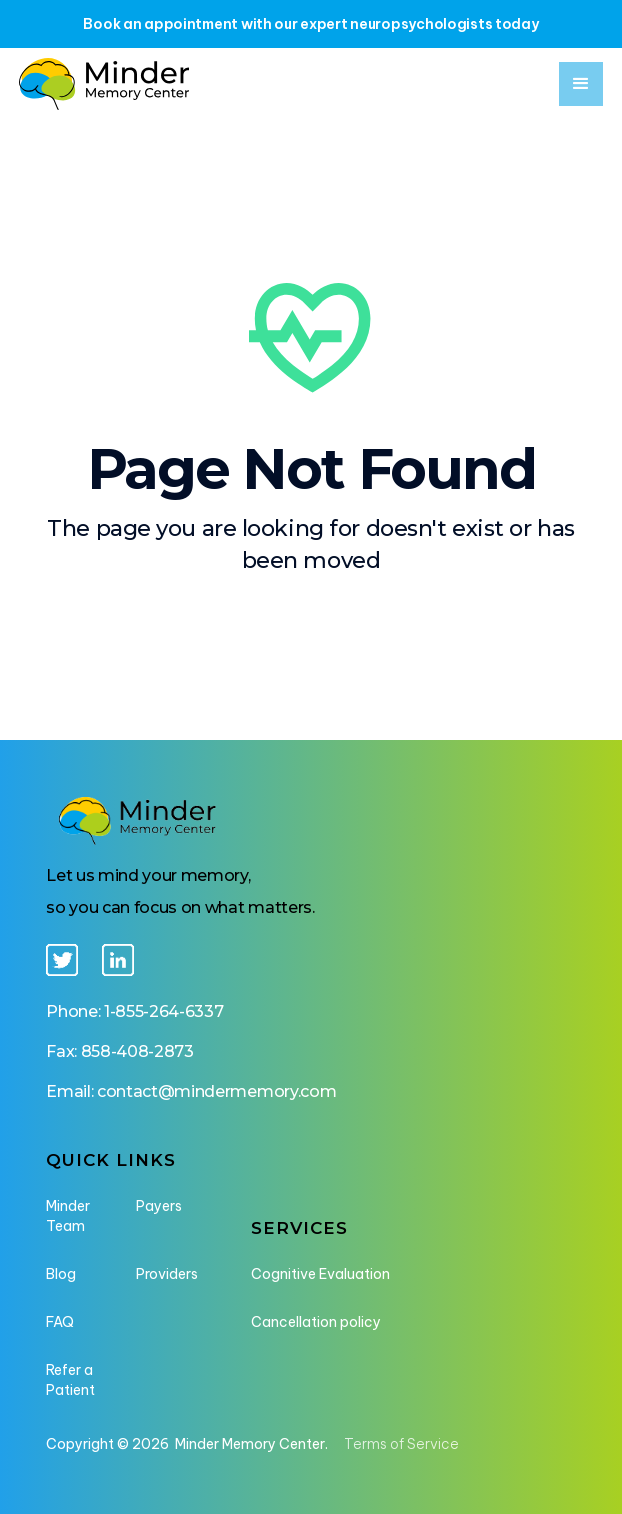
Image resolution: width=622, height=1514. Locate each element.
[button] (581, 84)
